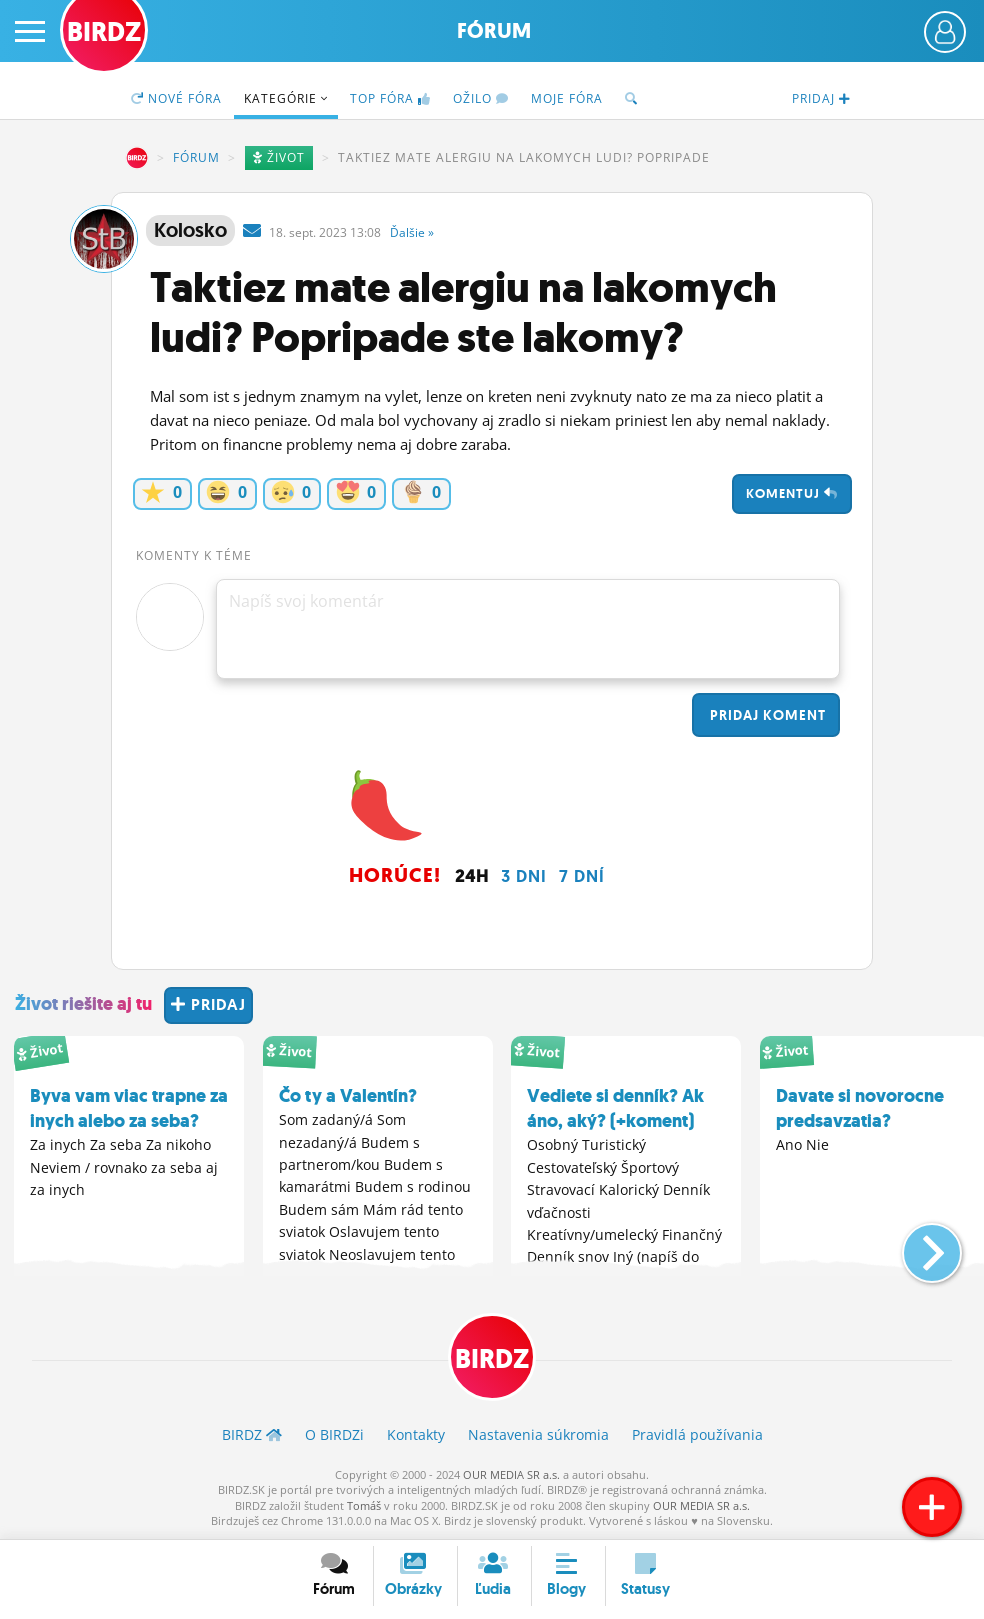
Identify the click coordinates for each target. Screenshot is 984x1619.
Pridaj (766, 715)
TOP (390, 98)
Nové (176, 98)
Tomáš (364, 1505)
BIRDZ (137, 158)
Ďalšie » (412, 232)
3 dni (524, 876)
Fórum (494, 31)
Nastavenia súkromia (538, 1434)
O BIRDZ (334, 1434)
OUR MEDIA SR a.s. (511, 1474)
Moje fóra (567, 98)
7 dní (582, 876)
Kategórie (286, 98)
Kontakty (416, 1434)
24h (472, 876)
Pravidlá (697, 1434)
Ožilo (481, 98)
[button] (915, 1245)
